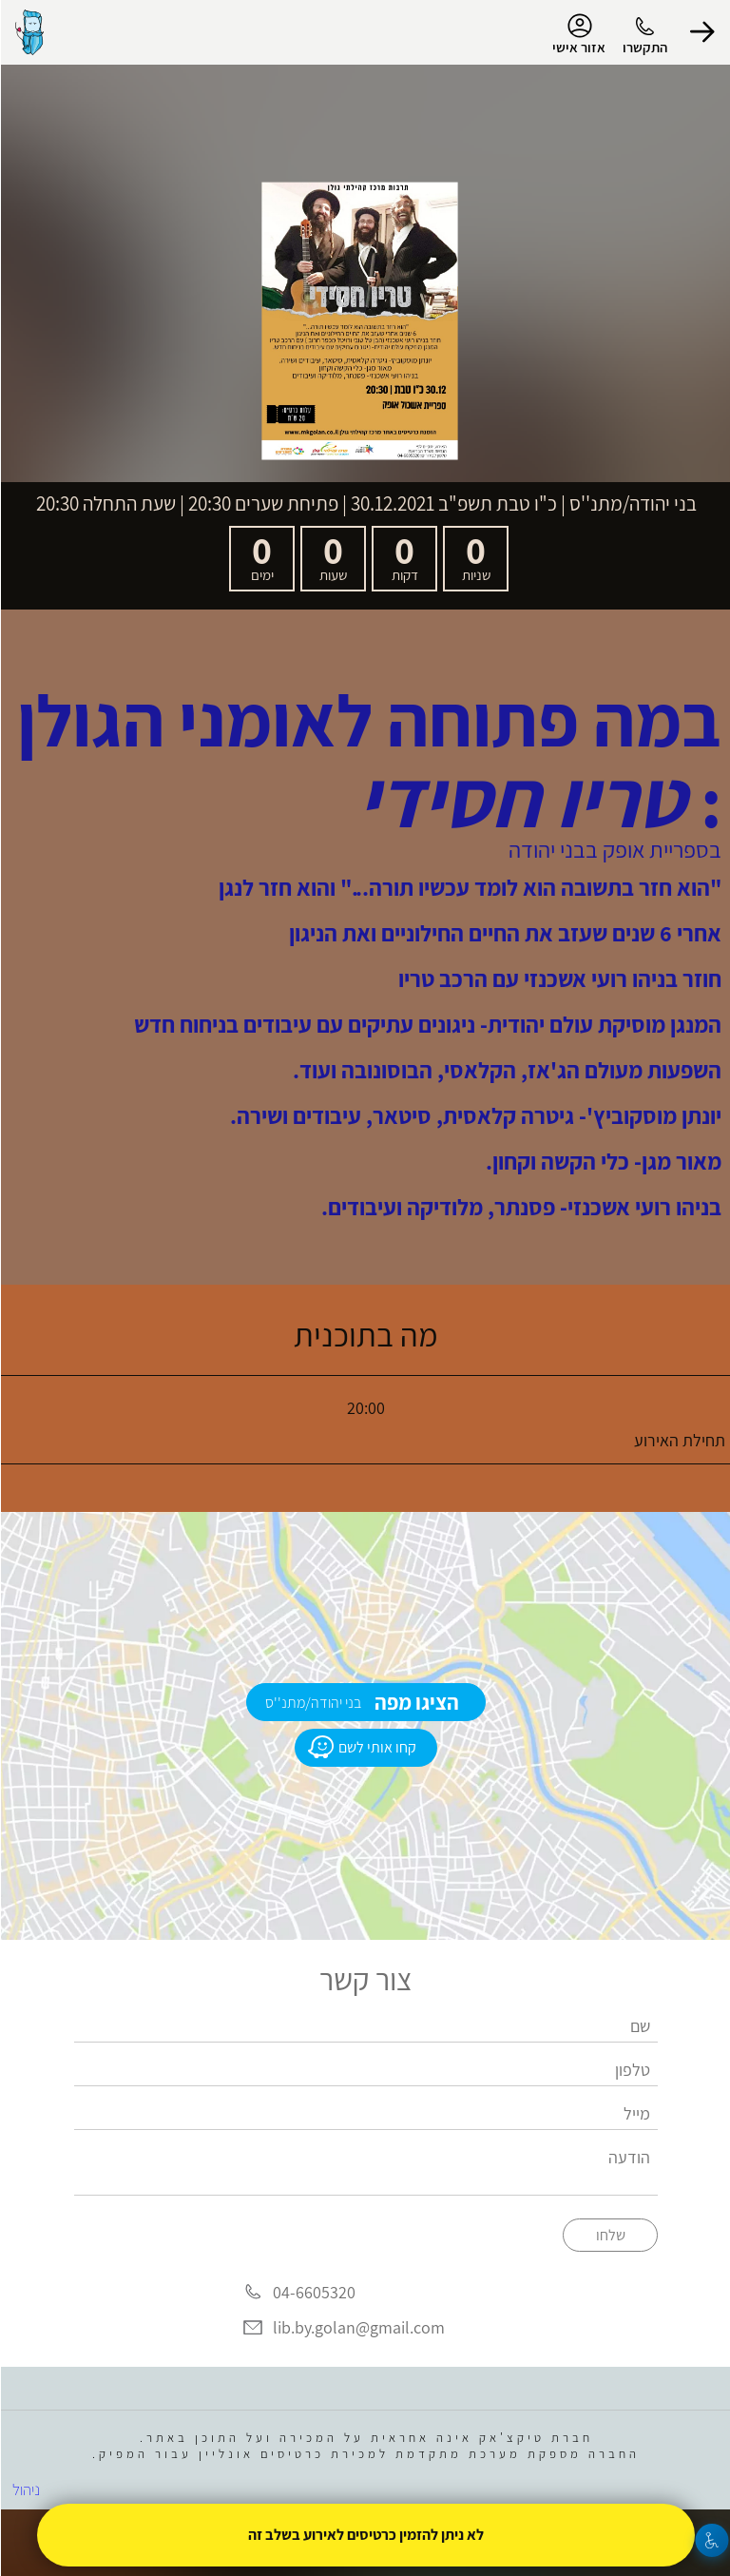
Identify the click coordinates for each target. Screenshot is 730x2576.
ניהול (25, 2489)
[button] (701, 32)
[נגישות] (711, 2540)
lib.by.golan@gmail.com (358, 2328)
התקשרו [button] (644, 47)
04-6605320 (313, 2292)
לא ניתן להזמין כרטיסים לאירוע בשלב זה (365, 2535)
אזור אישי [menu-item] (578, 34)
